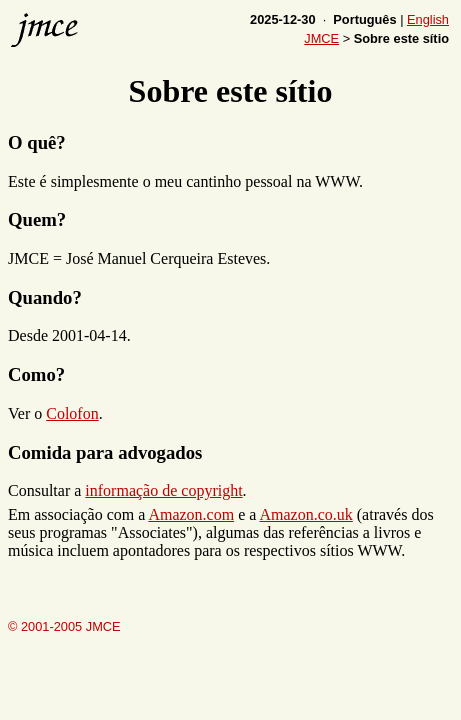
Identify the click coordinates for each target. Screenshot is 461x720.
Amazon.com (191, 514)
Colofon (72, 413)
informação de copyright (163, 490)
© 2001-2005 (64, 629)
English (428, 19)
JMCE (321, 38)
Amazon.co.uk (305, 514)
